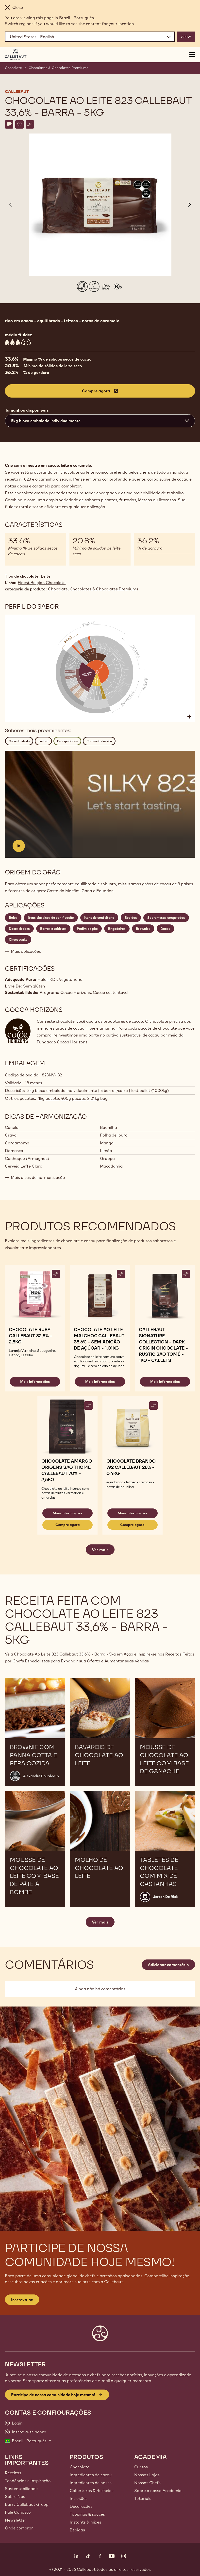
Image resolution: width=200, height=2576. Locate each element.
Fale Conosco (18, 2512)
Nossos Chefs (147, 2482)
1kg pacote (48, 1098)
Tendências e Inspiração (28, 2480)
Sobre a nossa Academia (158, 2490)
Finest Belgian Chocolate (42, 582)
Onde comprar (19, 2528)
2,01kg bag (97, 1098)
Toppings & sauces (87, 2514)
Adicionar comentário (168, 1964)
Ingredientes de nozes (91, 2482)
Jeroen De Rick (165, 1896)
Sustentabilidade (21, 2488)
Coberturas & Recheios (92, 2490)
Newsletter (15, 2520)
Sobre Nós (15, 2496)
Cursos (141, 2466)
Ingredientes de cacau (91, 2474)
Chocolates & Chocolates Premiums (58, 68)
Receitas (13, 2472)
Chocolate (13, 68)
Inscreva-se (22, 2299)
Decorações (81, 2506)
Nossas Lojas (147, 2474)
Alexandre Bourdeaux (41, 1776)
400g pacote (73, 1098)
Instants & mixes (85, 2522)
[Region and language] (90, 37)
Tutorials (142, 2498)
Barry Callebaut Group (27, 2504)
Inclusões (78, 2498)
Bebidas (77, 2529)
